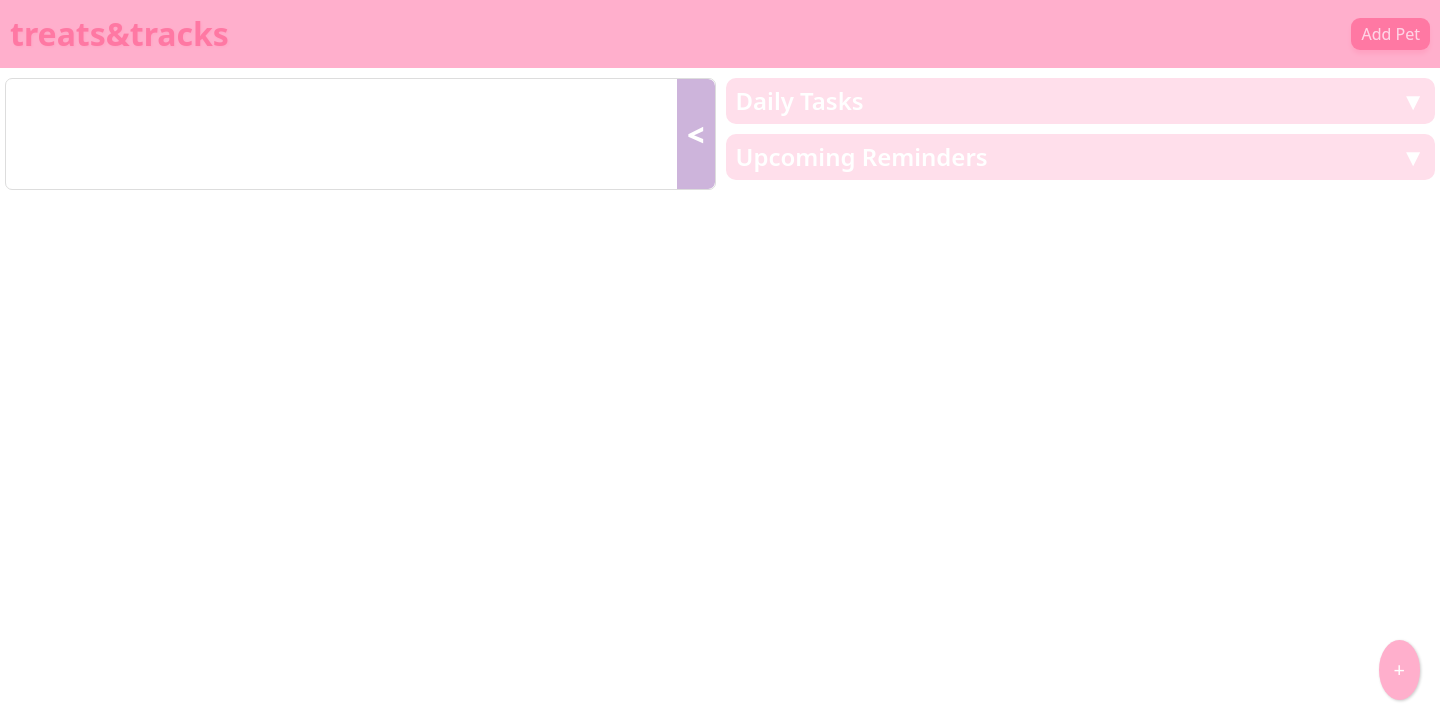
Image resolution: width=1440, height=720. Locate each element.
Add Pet (1390, 34)
